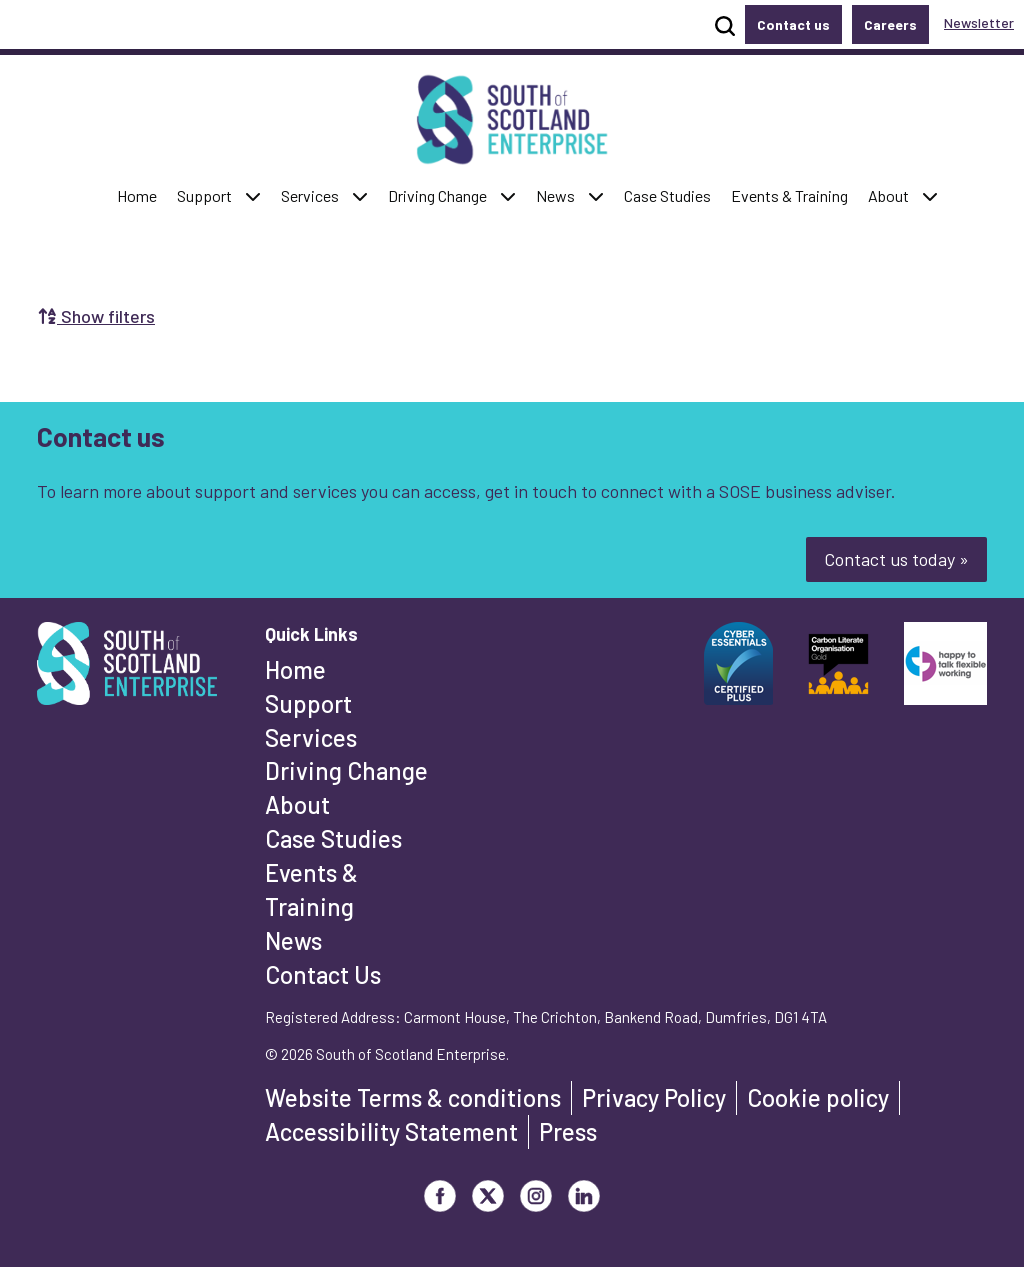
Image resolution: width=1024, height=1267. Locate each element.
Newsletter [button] (979, 22)
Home (295, 669)
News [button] (560, 194)
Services (311, 737)
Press (568, 1131)
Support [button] (209, 194)
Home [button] (141, 194)
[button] (253, 196)
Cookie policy (818, 1097)
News (293, 940)
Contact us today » (896, 559)
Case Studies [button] (667, 194)
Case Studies (333, 838)
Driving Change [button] (437, 194)
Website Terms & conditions (413, 1097)
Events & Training (311, 889)
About (297, 804)
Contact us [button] (793, 24)
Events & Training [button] (789, 194)
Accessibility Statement (391, 1131)
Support (308, 703)
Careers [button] (890, 24)
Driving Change (346, 770)
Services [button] (314, 194)
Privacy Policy (654, 1097)
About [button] (893, 194)
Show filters (96, 316)
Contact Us (323, 974)
